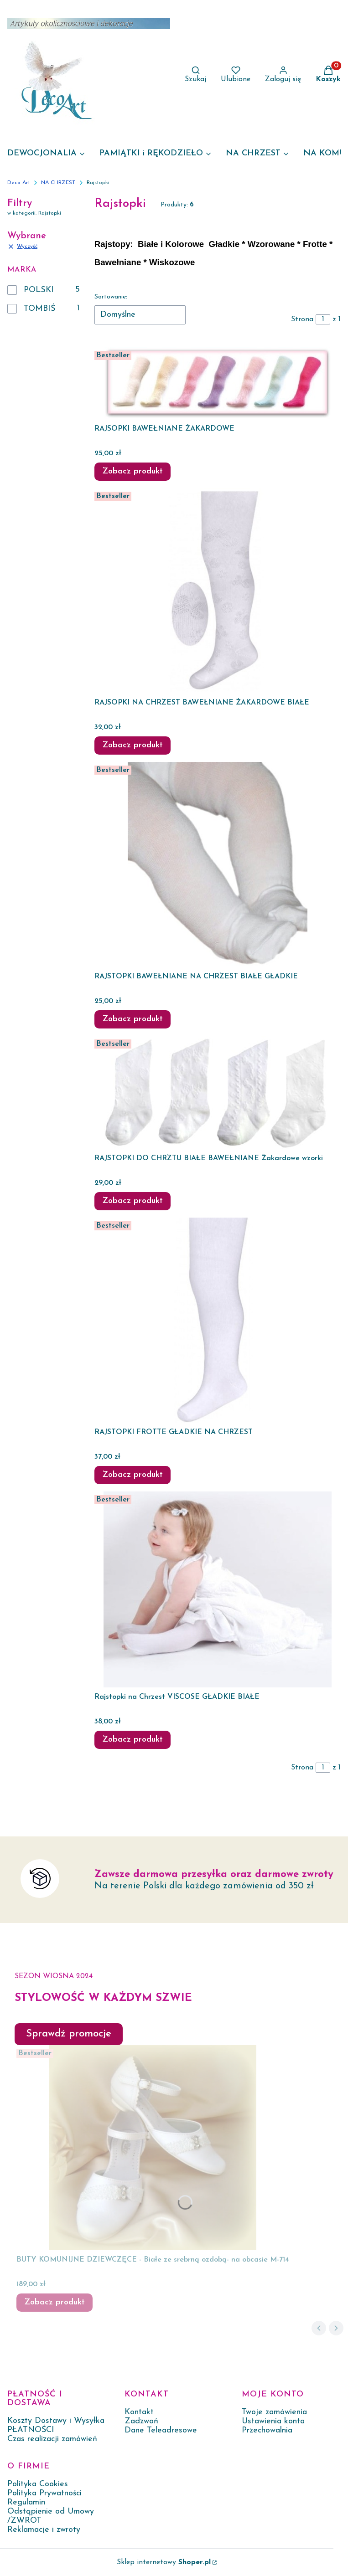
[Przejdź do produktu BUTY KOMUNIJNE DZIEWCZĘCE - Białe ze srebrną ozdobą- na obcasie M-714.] (153, 2147)
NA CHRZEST (58, 182)
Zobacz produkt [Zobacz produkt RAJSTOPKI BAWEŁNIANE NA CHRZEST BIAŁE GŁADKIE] (132, 1019)
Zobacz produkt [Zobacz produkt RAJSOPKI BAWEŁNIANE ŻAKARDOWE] (132, 471)
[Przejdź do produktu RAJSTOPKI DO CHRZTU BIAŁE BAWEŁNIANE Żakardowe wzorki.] (218, 1092)
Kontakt (139, 2412)
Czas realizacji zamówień (52, 2439)
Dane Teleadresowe (161, 2430)
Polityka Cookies (37, 2484)
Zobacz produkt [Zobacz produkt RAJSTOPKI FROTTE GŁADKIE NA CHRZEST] (132, 1475)
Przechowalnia (267, 2430)
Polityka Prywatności (44, 2493)
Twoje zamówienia (274, 2412)
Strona (302, 319)
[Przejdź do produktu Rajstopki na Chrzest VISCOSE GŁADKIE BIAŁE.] (218, 1589)
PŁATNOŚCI (30, 2430)
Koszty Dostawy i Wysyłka (55, 2421)
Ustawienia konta (273, 2421)
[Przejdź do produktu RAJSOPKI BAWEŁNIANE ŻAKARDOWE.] (218, 383)
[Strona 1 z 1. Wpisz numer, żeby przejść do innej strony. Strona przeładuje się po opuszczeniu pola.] (323, 319)
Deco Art (18, 182)
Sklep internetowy (164, 2562)
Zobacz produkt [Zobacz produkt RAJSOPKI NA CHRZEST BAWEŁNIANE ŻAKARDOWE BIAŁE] (132, 745)
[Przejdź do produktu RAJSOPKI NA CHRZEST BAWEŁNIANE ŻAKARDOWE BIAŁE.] (218, 590)
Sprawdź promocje (68, 2034)
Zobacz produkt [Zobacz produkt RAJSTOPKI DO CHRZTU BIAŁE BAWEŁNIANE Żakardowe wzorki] (132, 1201)
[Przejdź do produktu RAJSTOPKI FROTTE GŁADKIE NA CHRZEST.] (218, 1320)
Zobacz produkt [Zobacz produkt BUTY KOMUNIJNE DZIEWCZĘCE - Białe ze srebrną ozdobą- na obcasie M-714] (54, 2302)
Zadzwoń (141, 2421)
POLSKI (39, 290)
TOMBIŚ (39, 308)
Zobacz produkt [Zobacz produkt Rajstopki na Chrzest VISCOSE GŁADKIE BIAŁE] (132, 1739)
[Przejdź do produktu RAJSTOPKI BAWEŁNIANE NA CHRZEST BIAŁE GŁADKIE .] (218, 864)
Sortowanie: (110, 296)
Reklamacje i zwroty (43, 2529)
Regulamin (26, 2502)
